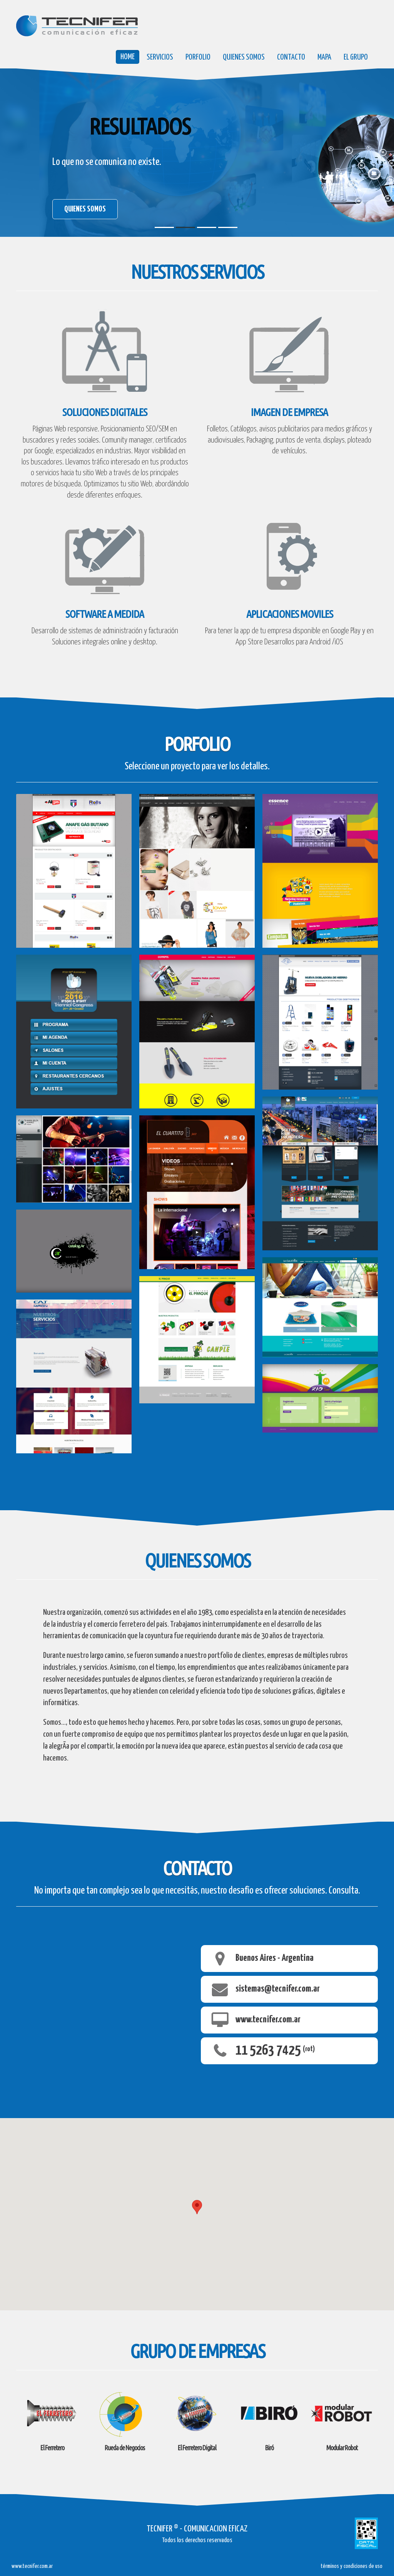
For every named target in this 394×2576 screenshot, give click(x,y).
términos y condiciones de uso (351, 2566)
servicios (160, 57)
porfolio (197, 57)
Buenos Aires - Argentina (274, 1958)
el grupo (356, 57)
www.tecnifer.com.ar (268, 2020)
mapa (324, 57)
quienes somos (244, 57)
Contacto (291, 57)
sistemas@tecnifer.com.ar (277, 1989)
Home (127, 57)
